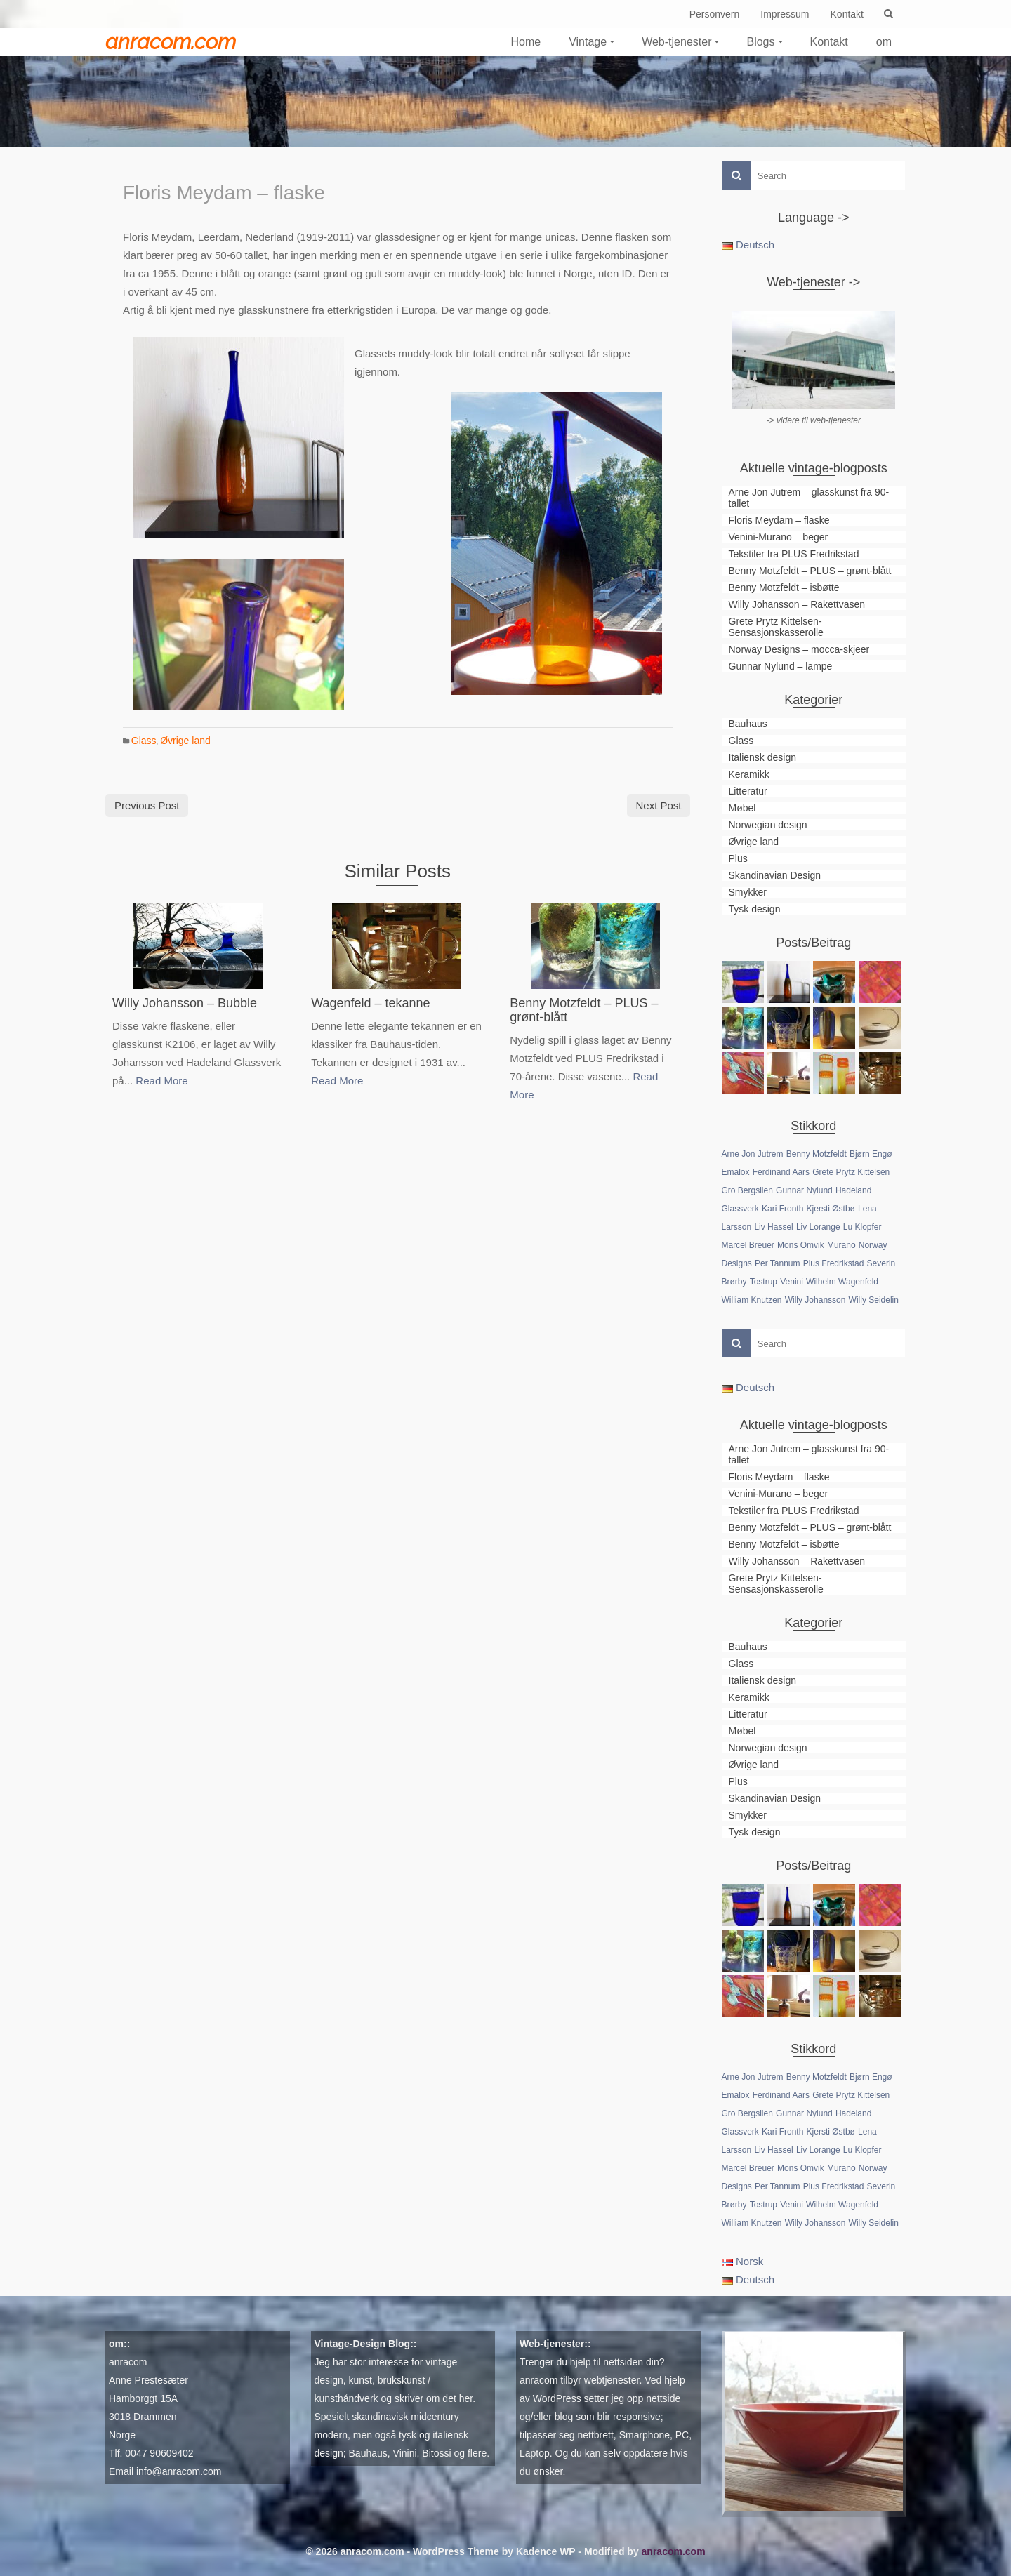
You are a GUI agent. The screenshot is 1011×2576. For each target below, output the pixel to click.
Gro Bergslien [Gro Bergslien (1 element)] (747, 1190)
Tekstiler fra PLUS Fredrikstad (794, 553)
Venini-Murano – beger (778, 537)
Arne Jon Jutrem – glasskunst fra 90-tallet (809, 497)
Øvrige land (185, 740)
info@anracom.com (179, 2471)
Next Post (658, 805)
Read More (161, 1081)
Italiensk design (763, 757)
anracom (128, 2362)
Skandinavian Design (775, 875)
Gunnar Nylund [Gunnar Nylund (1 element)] (804, 1190)
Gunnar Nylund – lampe (781, 666)
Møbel (742, 808)
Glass (144, 740)
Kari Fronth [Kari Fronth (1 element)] (782, 1209)
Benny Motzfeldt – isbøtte (784, 587)
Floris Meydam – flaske (779, 520)
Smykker (748, 892)
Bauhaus (748, 723)
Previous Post (147, 805)
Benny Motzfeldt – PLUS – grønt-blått (810, 570)
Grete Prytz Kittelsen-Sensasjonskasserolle (776, 627)
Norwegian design (768, 824)
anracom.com (170, 41)
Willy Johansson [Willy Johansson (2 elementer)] (815, 1300)
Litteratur (748, 791)
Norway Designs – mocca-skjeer (799, 649)
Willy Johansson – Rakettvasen (797, 604)
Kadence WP (546, 2551)
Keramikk (749, 774)
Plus (738, 858)
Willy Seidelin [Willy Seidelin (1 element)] (874, 1300)
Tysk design (755, 909)
